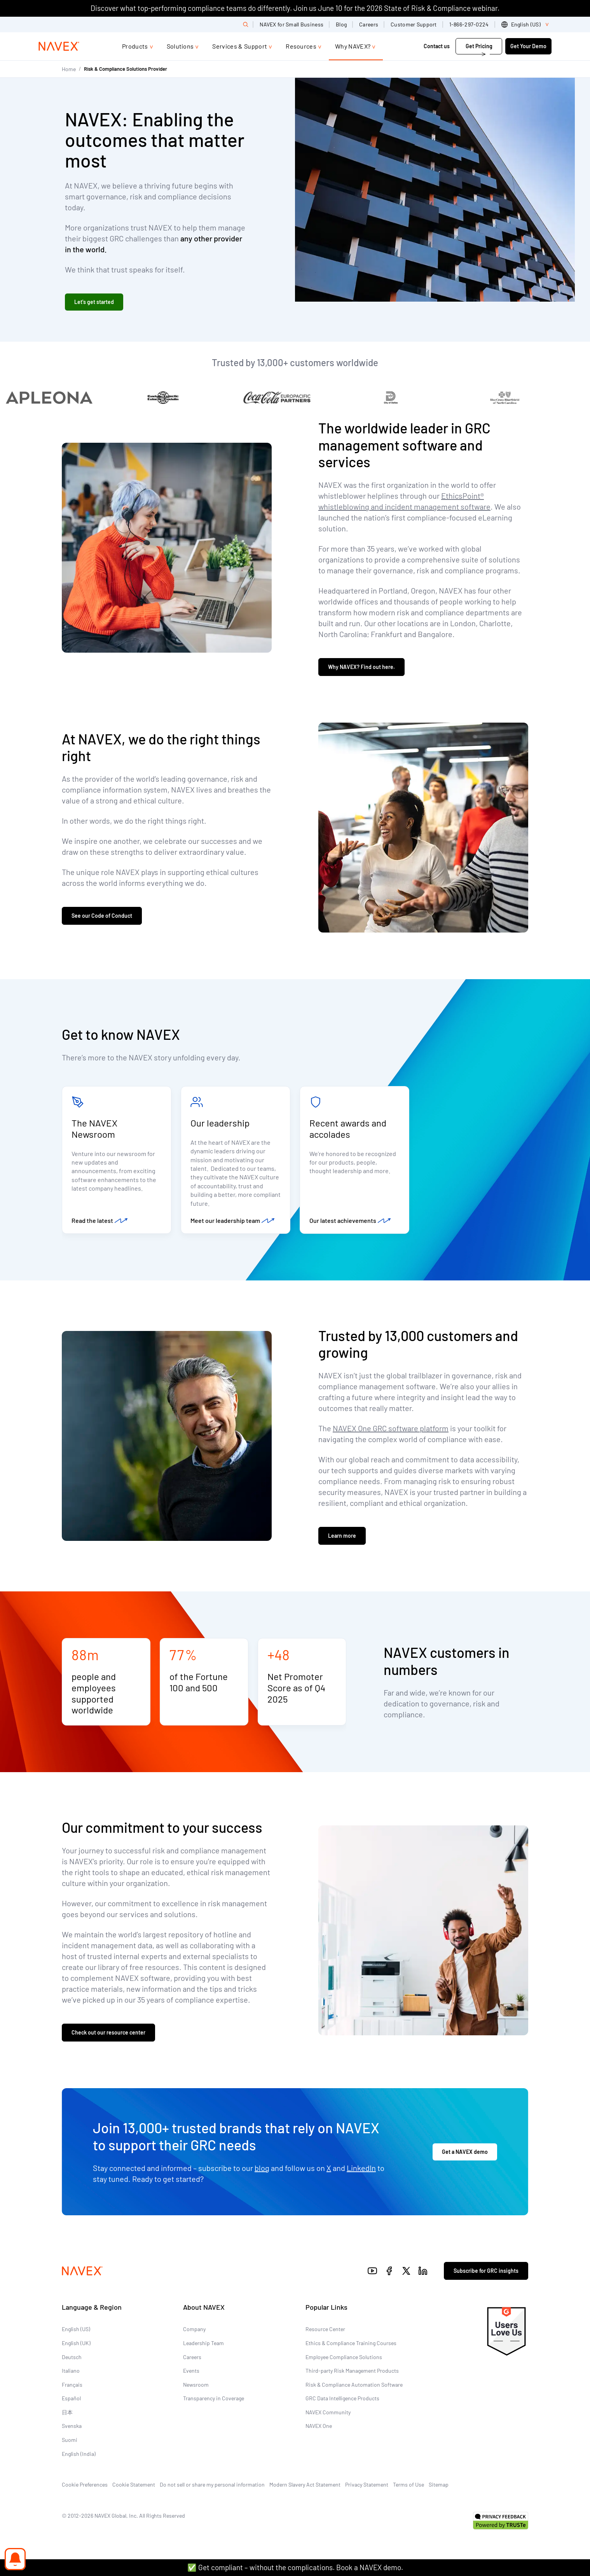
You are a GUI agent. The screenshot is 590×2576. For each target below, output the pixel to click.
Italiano (71, 2370)
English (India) (79, 2453)
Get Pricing (479, 46)
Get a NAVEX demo (465, 2151)
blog (262, 2168)
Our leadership (220, 1122)
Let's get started (94, 302)
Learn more (342, 1535)
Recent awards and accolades (347, 1128)
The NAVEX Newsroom (94, 1128)
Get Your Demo (528, 46)
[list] (526, 24)
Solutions (180, 46)
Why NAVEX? (352, 46)
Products (135, 46)
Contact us (437, 46)
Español (71, 2398)
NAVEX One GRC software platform (391, 1428)
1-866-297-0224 (469, 24)
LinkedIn (361, 2168)
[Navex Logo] (59, 46)
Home (69, 69)
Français (72, 2384)
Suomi (69, 2439)
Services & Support (239, 46)
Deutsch (72, 2357)
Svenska (72, 2425)
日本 (67, 2412)
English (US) (76, 2329)
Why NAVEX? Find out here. (361, 667)
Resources (301, 46)
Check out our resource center (108, 2032)
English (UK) (76, 2343)
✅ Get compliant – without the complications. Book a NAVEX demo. (295, 2567)
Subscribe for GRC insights (486, 2270)
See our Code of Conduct (102, 915)
